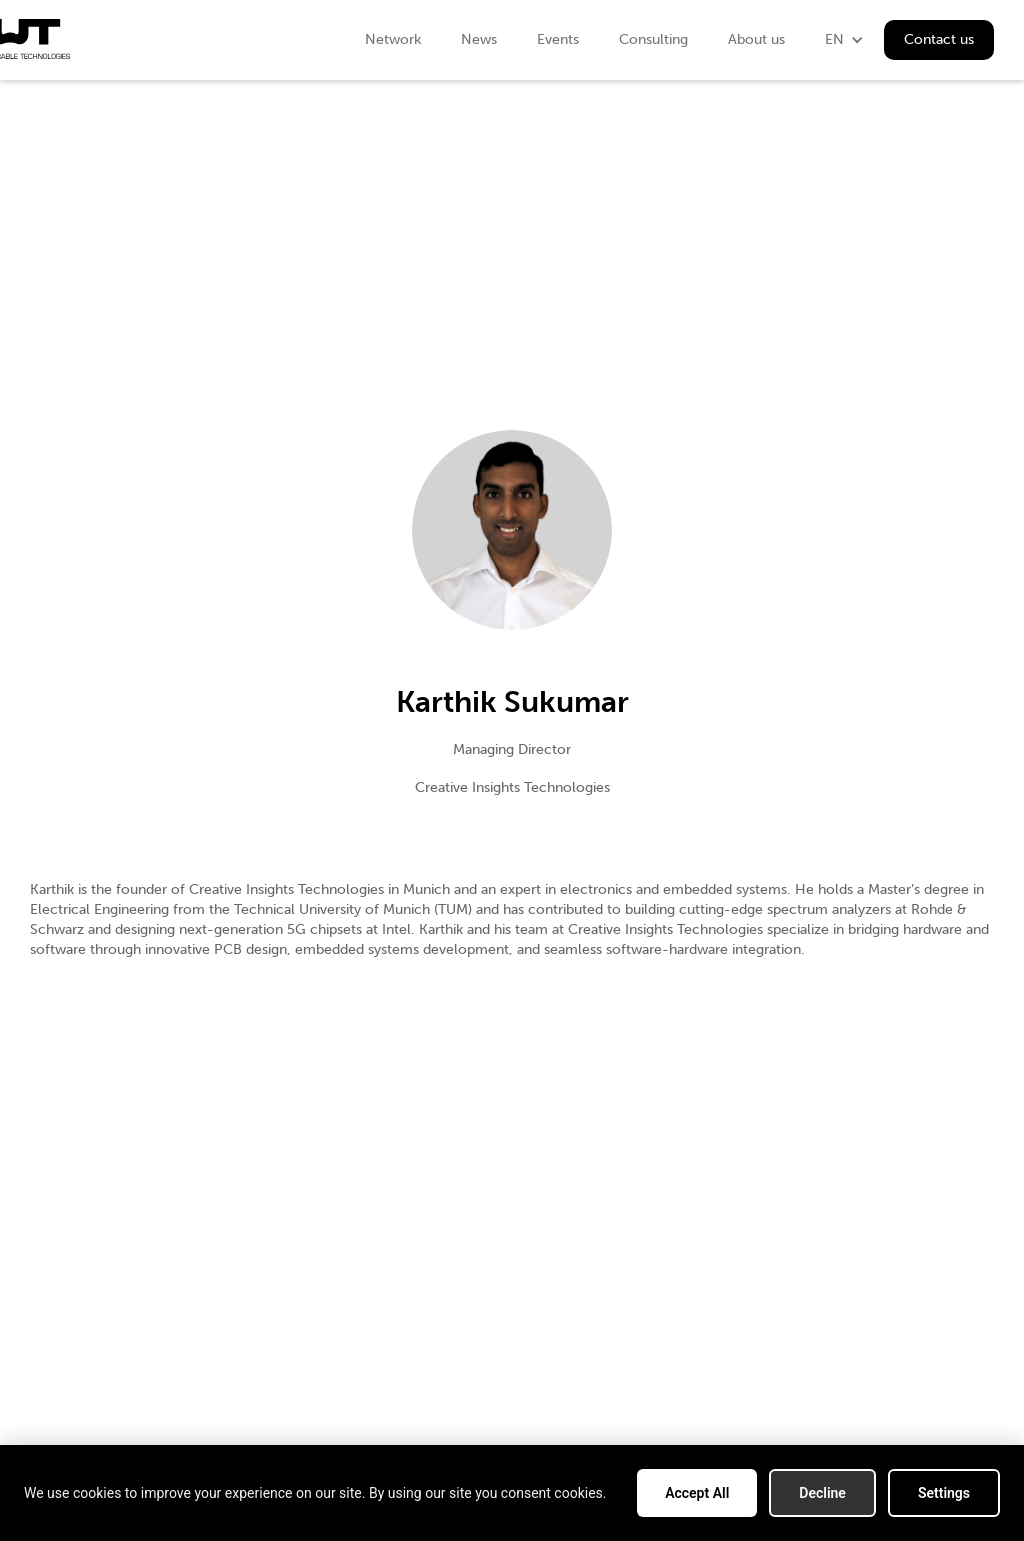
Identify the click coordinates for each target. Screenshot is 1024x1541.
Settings (944, 1493)
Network (393, 39)
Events (558, 39)
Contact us (939, 39)
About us (756, 39)
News (479, 39)
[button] (844, 40)
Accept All (697, 1493)
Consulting (653, 39)
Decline (822, 1493)
